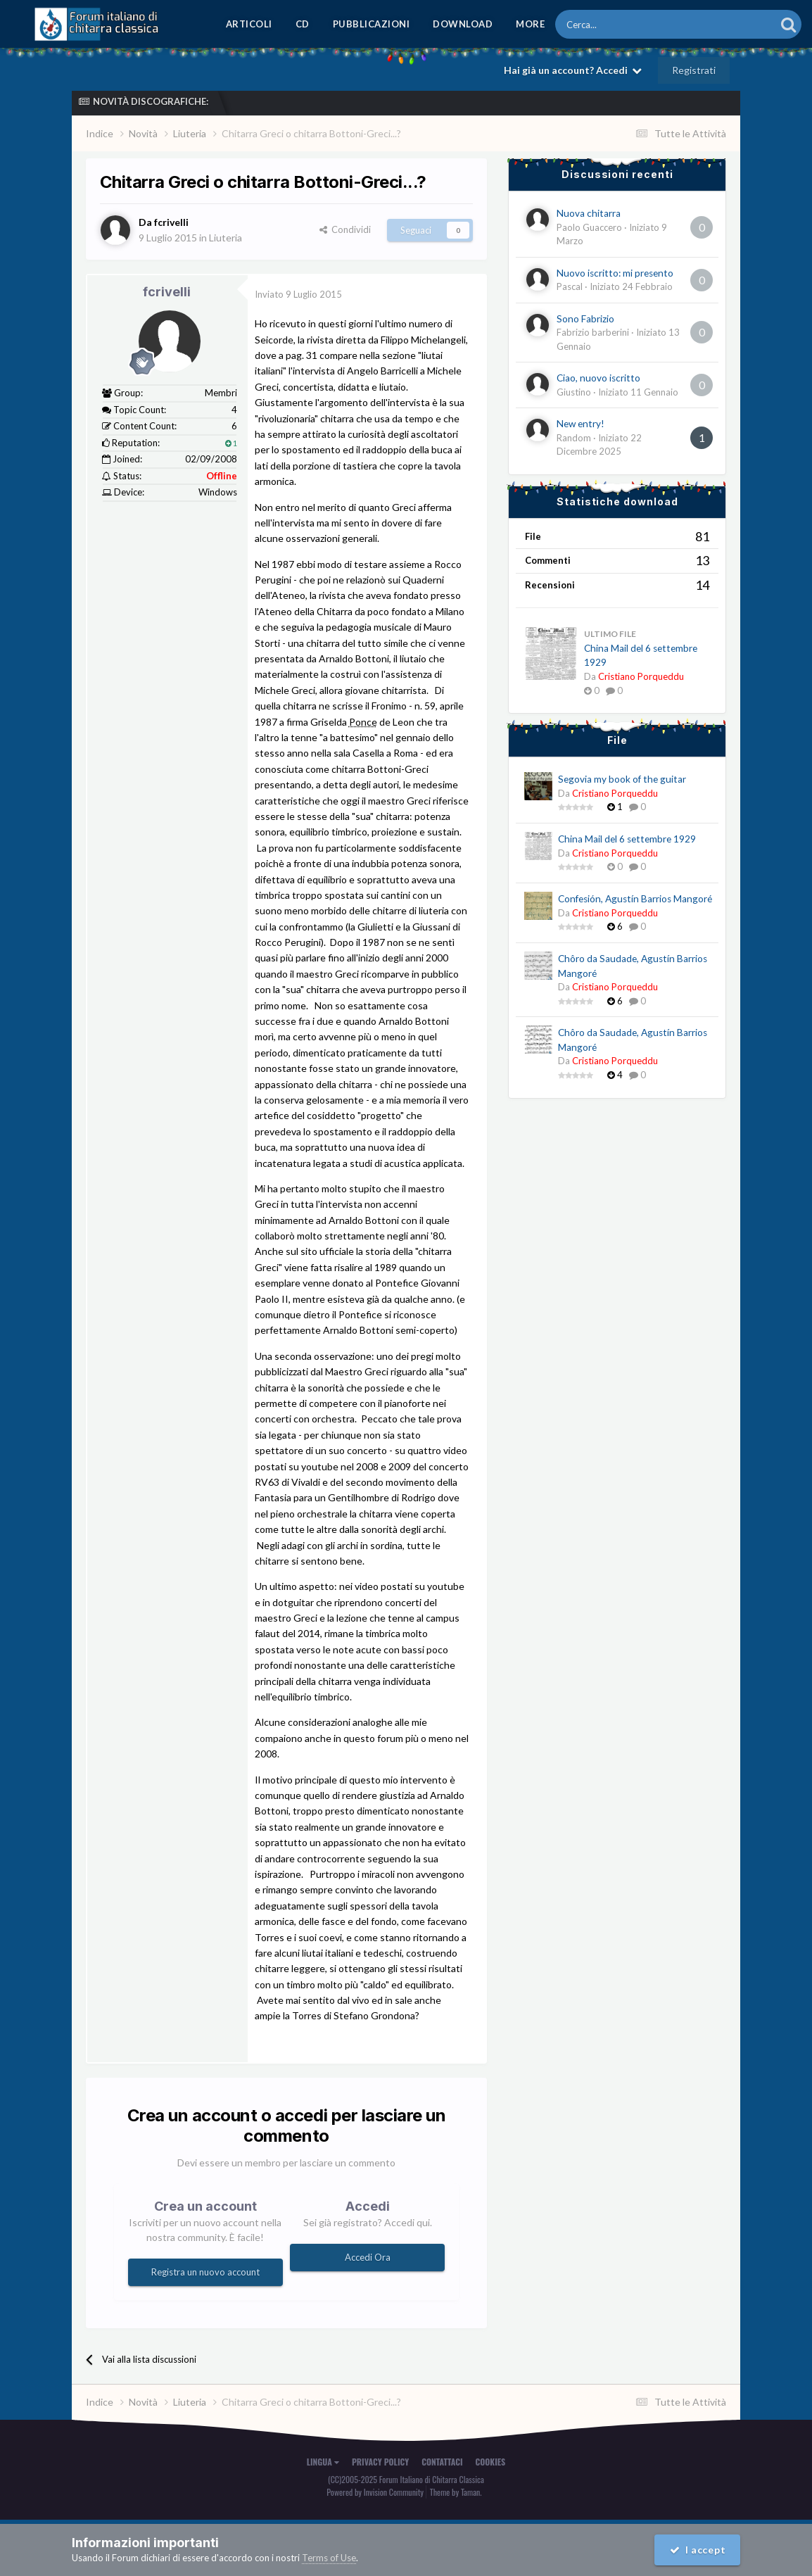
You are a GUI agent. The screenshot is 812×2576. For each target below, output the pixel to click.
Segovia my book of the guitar (622, 779)
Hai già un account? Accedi (573, 70)
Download (463, 24)
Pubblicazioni (371, 24)
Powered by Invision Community (375, 2492)
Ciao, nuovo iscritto (598, 378)
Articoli (249, 24)
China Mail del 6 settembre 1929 (627, 839)
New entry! (580, 423)
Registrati (694, 70)
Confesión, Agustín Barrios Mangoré (635, 898)
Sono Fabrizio (585, 318)
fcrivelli (167, 291)
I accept (698, 2550)
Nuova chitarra (589, 213)
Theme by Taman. (456, 2492)
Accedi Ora (368, 2257)
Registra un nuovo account (205, 2272)
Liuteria (225, 238)
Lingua (323, 2462)
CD (303, 24)
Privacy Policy (380, 2462)
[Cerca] (626, 24)
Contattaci (441, 2462)
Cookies (491, 2462)
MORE (530, 24)
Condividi (345, 229)
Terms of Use (329, 2557)
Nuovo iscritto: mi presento (615, 273)
